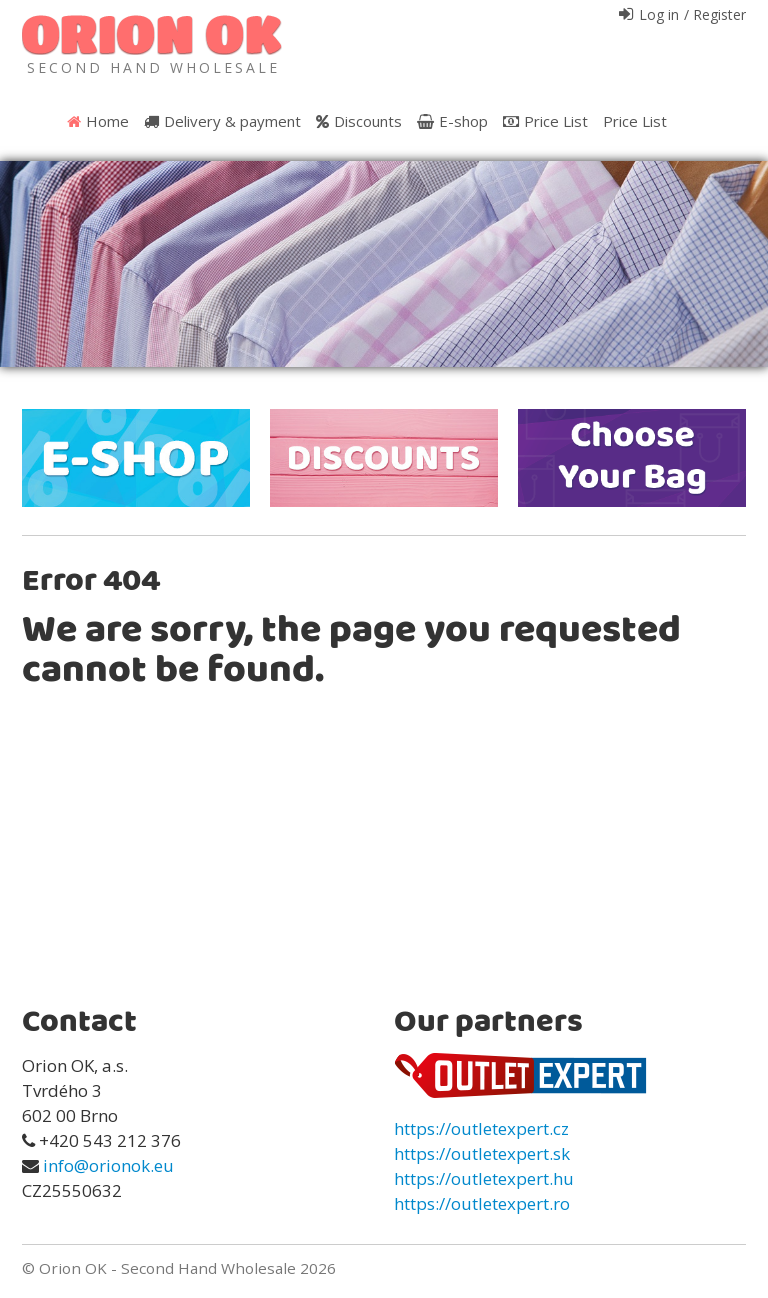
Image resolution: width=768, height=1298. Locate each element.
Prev (26, 271)
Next (742, 271)
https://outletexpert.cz (481, 1128)
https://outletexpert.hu (484, 1178)
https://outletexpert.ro (482, 1203)
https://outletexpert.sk (482, 1153)
